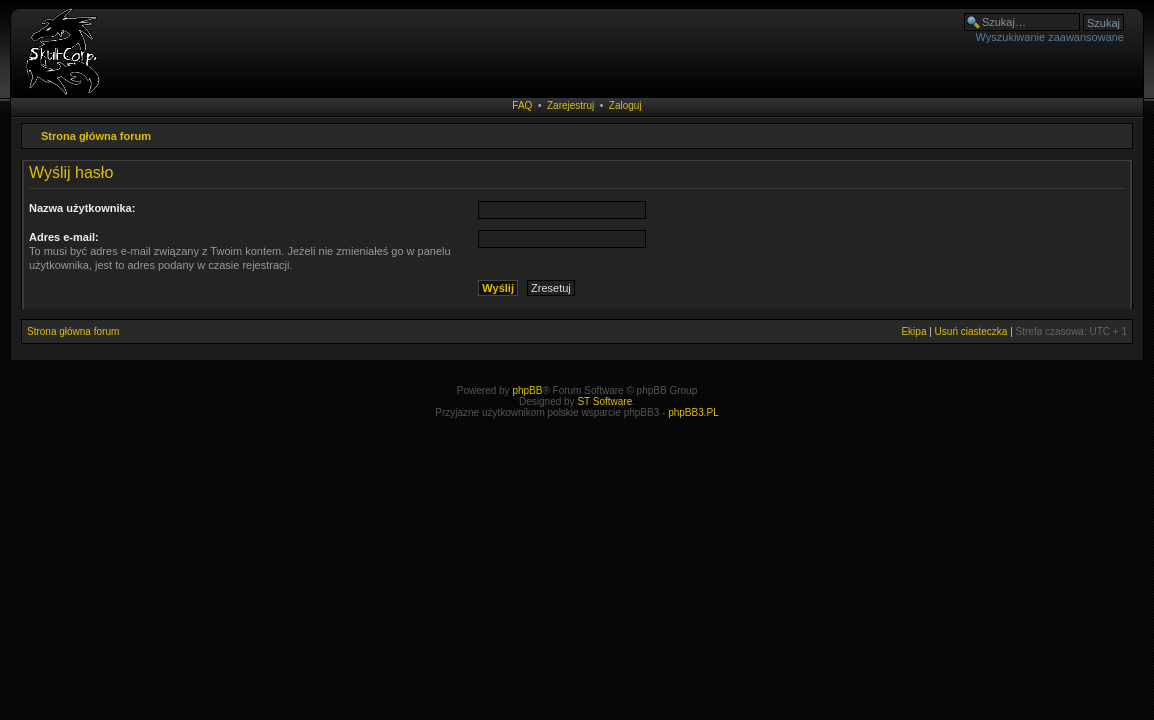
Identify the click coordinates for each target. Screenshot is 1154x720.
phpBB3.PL (693, 412)
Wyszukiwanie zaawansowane (1050, 37)
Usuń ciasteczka (971, 331)
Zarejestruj (570, 105)
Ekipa (913, 331)
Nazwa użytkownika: (82, 208)
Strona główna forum (96, 136)
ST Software (604, 401)
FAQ (522, 105)
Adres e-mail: (64, 237)
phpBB (527, 390)
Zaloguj (625, 105)
